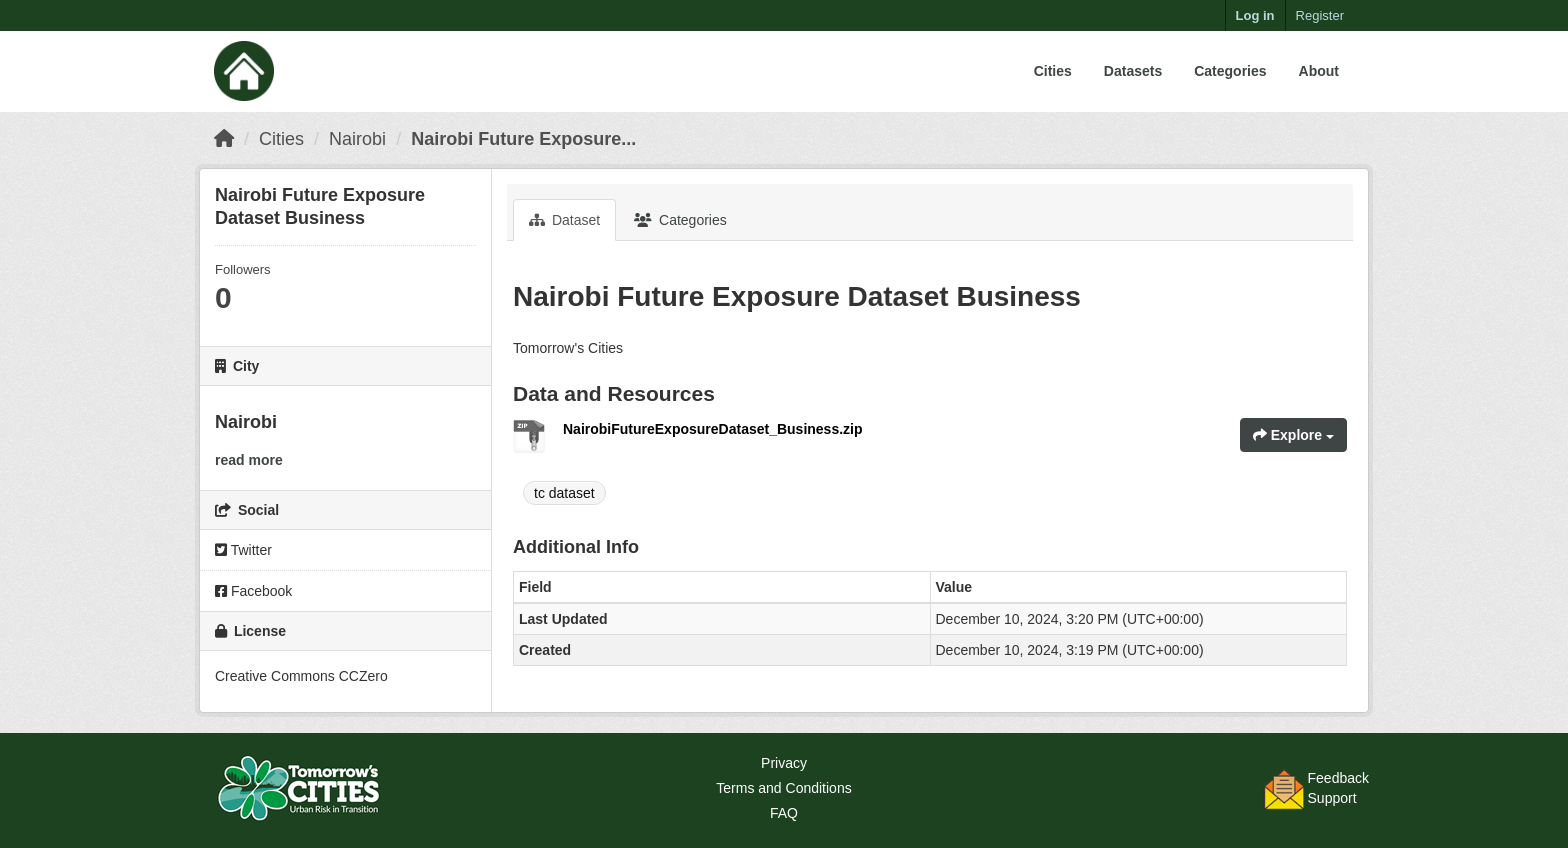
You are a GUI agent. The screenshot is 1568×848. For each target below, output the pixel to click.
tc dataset (564, 493)
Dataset (564, 220)
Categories (1230, 71)
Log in (1255, 15)
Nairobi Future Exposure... (523, 139)
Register (1320, 15)
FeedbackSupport (1338, 788)
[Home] (224, 139)
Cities (1053, 71)
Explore (1293, 435)
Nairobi (357, 139)
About (1319, 71)
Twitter (243, 550)
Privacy (784, 763)
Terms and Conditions (783, 788)
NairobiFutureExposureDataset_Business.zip (713, 429)
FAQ (784, 813)
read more (249, 460)
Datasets (1133, 71)
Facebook (253, 591)
